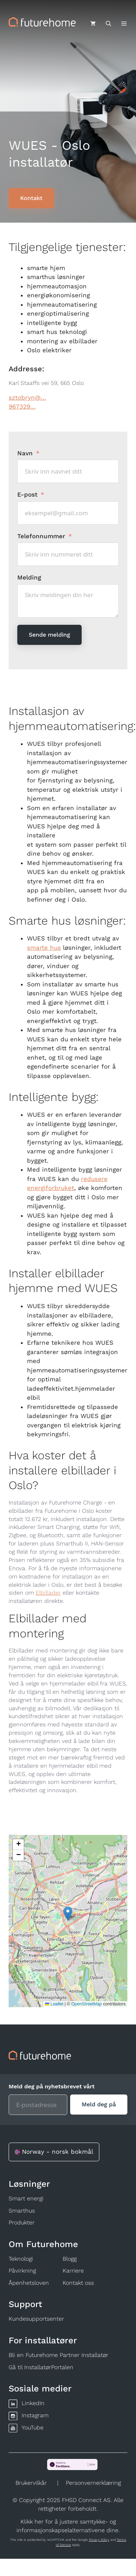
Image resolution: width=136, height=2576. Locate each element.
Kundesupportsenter (36, 2318)
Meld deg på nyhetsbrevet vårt (52, 2086)
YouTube (33, 2427)
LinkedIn (33, 2403)
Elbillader (48, 1592)
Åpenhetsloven (29, 2282)
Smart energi (26, 2198)
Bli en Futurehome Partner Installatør (58, 2355)
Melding (29, 577)
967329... (22, 406)
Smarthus (22, 2210)
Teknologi (21, 2258)
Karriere (73, 2270)
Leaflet (54, 2004)
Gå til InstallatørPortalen (41, 2367)
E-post (27, 494)
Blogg (70, 2258)
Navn (25, 453)
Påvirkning (22, 2270)
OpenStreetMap (86, 2004)
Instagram (35, 2415)
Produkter (22, 2222)
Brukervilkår (31, 2482)
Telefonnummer (42, 536)
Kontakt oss (78, 2282)
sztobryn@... (27, 397)
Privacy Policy (99, 2540)
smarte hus (44, 947)
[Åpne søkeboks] (108, 23)
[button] (67, 1913)
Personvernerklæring (93, 2482)
